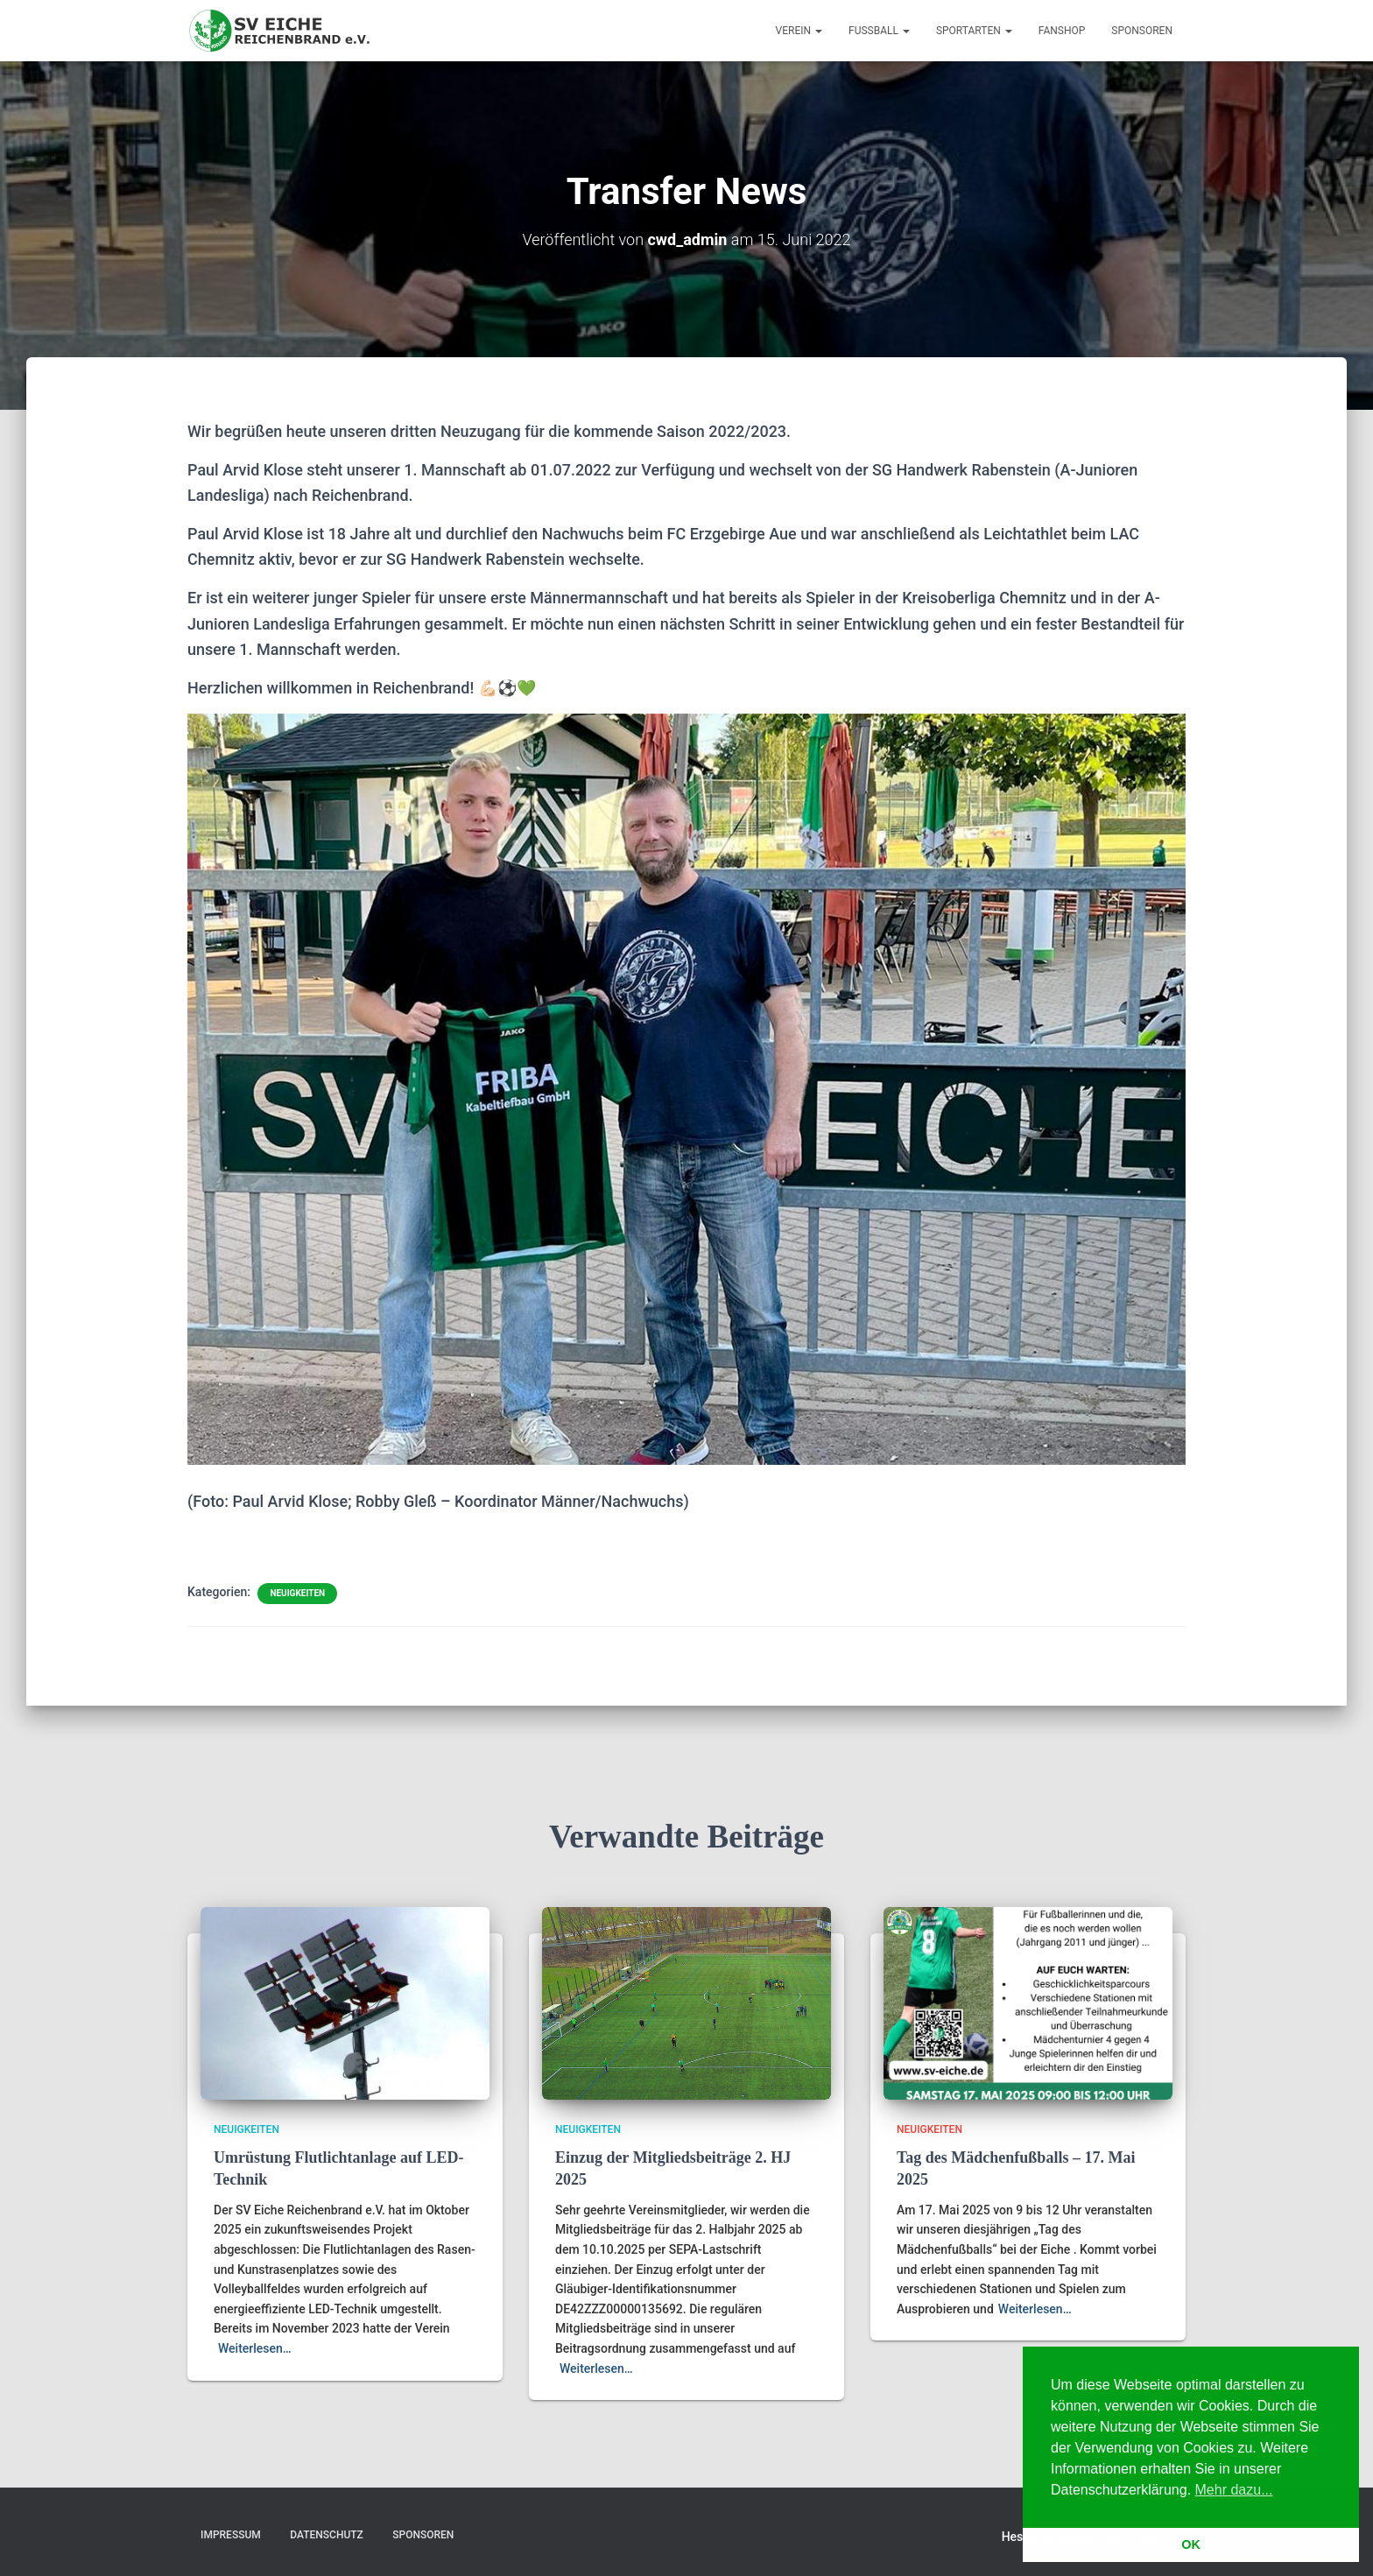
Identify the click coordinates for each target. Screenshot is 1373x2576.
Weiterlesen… (255, 2348)
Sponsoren (1141, 31)
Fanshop (1062, 31)
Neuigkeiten (297, 1593)
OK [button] (1190, 2544)
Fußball (879, 31)
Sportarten (974, 31)
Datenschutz (326, 2535)
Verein (799, 31)
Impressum (231, 2535)
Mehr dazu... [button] (1234, 2489)
